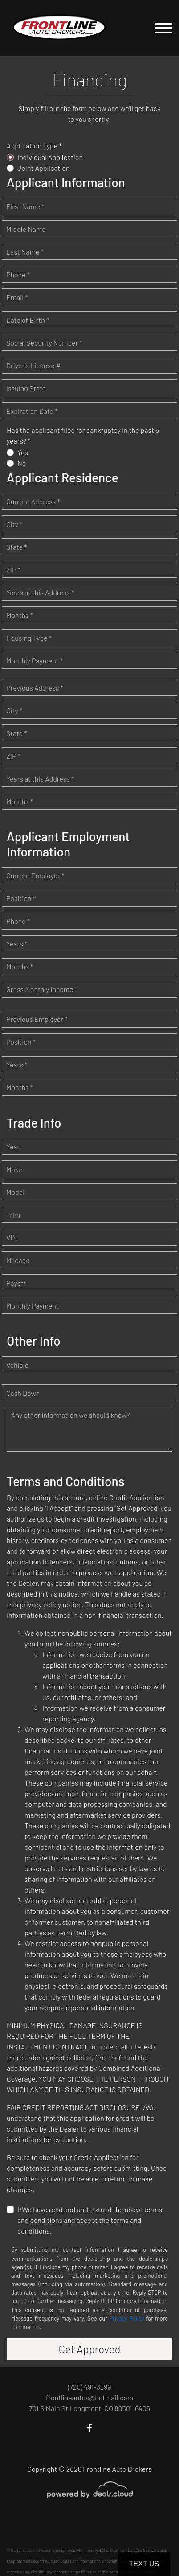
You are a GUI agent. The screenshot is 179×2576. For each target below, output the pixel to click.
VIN (11, 1237)
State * (16, 547)
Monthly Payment (32, 1305)
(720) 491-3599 (89, 2387)
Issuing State (26, 388)
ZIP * (13, 569)
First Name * (25, 206)
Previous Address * (34, 687)
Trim (13, 1214)
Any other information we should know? (70, 1415)
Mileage (18, 1260)
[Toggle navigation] (163, 28)
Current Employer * (35, 875)
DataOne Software (143, 2550)
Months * (19, 615)
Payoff (16, 1283)
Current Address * (33, 501)
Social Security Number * (44, 342)
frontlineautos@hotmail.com (89, 2397)
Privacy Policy (127, 2318)
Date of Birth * (27, 320)
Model (15, 1192)
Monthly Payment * (34, 660)
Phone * (18, 274)
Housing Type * (29, 638)
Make (14, 1169)
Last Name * (25, 251)
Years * (16, 943)
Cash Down (23, 1393)
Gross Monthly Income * (41, 989)
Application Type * (34, 145)
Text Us (144, 2564)
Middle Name (26, 229)
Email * (17, 297)
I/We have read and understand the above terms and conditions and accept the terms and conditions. (89, 2220)
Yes (22, 452)
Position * (21, 898)
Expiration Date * (31, 411)
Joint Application (43, 168)
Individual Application (50, 157)
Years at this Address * (40, 592)
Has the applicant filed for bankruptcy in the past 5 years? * (83, 435)
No (21, 463)
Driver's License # (33, 365)
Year (13, 1146)
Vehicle (17, 1365)
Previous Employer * (37, 1019)
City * (14, 524)
